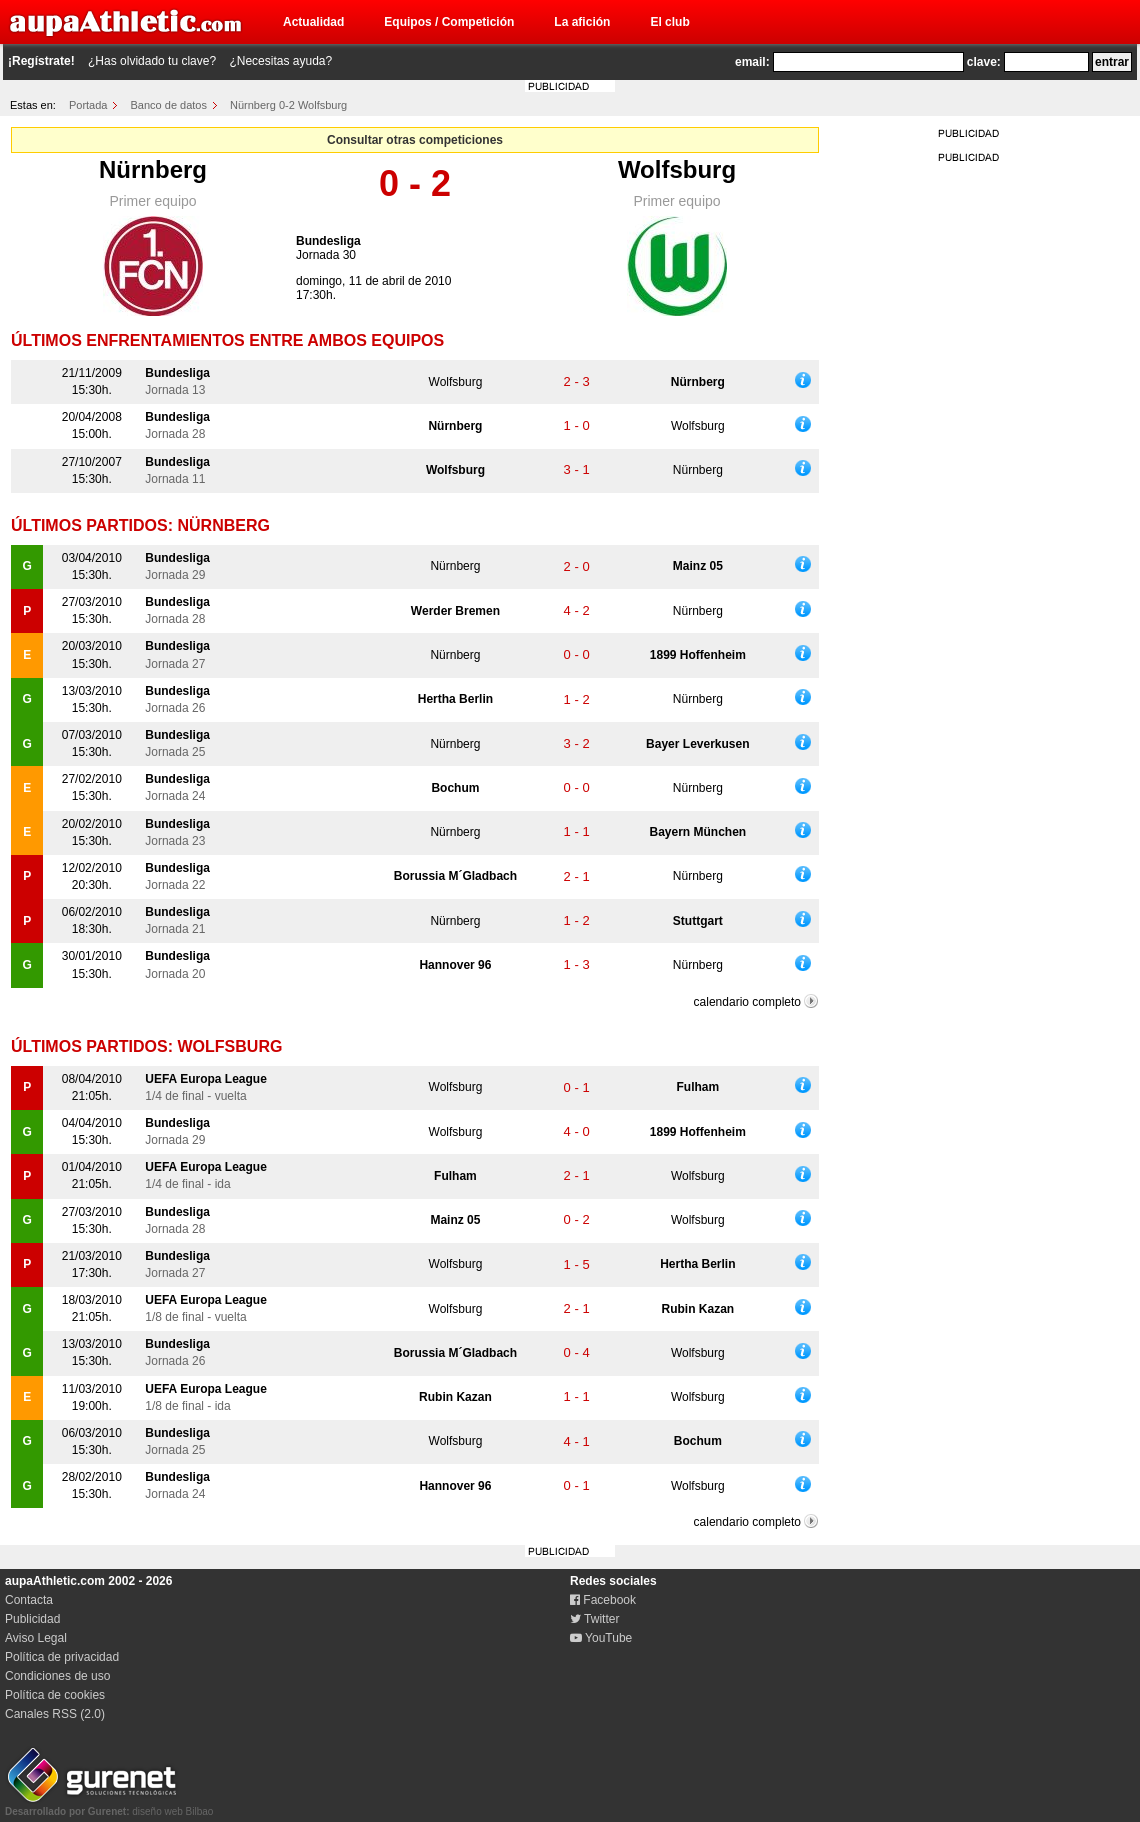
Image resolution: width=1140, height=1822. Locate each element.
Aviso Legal (36, 1638)
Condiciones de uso (57, 1676)
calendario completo (747, 1002)
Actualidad (313, 22)
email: (752, 62)
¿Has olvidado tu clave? (152, 61)
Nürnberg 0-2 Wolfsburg (288, 105)
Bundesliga (328, 241)
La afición (582, 22)
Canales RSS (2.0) (55, 1714)
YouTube (601, 1638)
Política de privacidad (62, 1657)
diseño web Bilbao (109, 1806)
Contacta (29, 1600)
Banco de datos (169, 105)
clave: (984, 62)
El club (669, 22)
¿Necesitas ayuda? (280, 61)
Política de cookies (55, 1695)
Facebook (603, 1600)
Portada (88, 105)
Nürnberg (153, 169)
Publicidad (32, 1619)
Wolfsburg (677, 169)
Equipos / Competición (449, 22)
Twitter (594, 1619)
